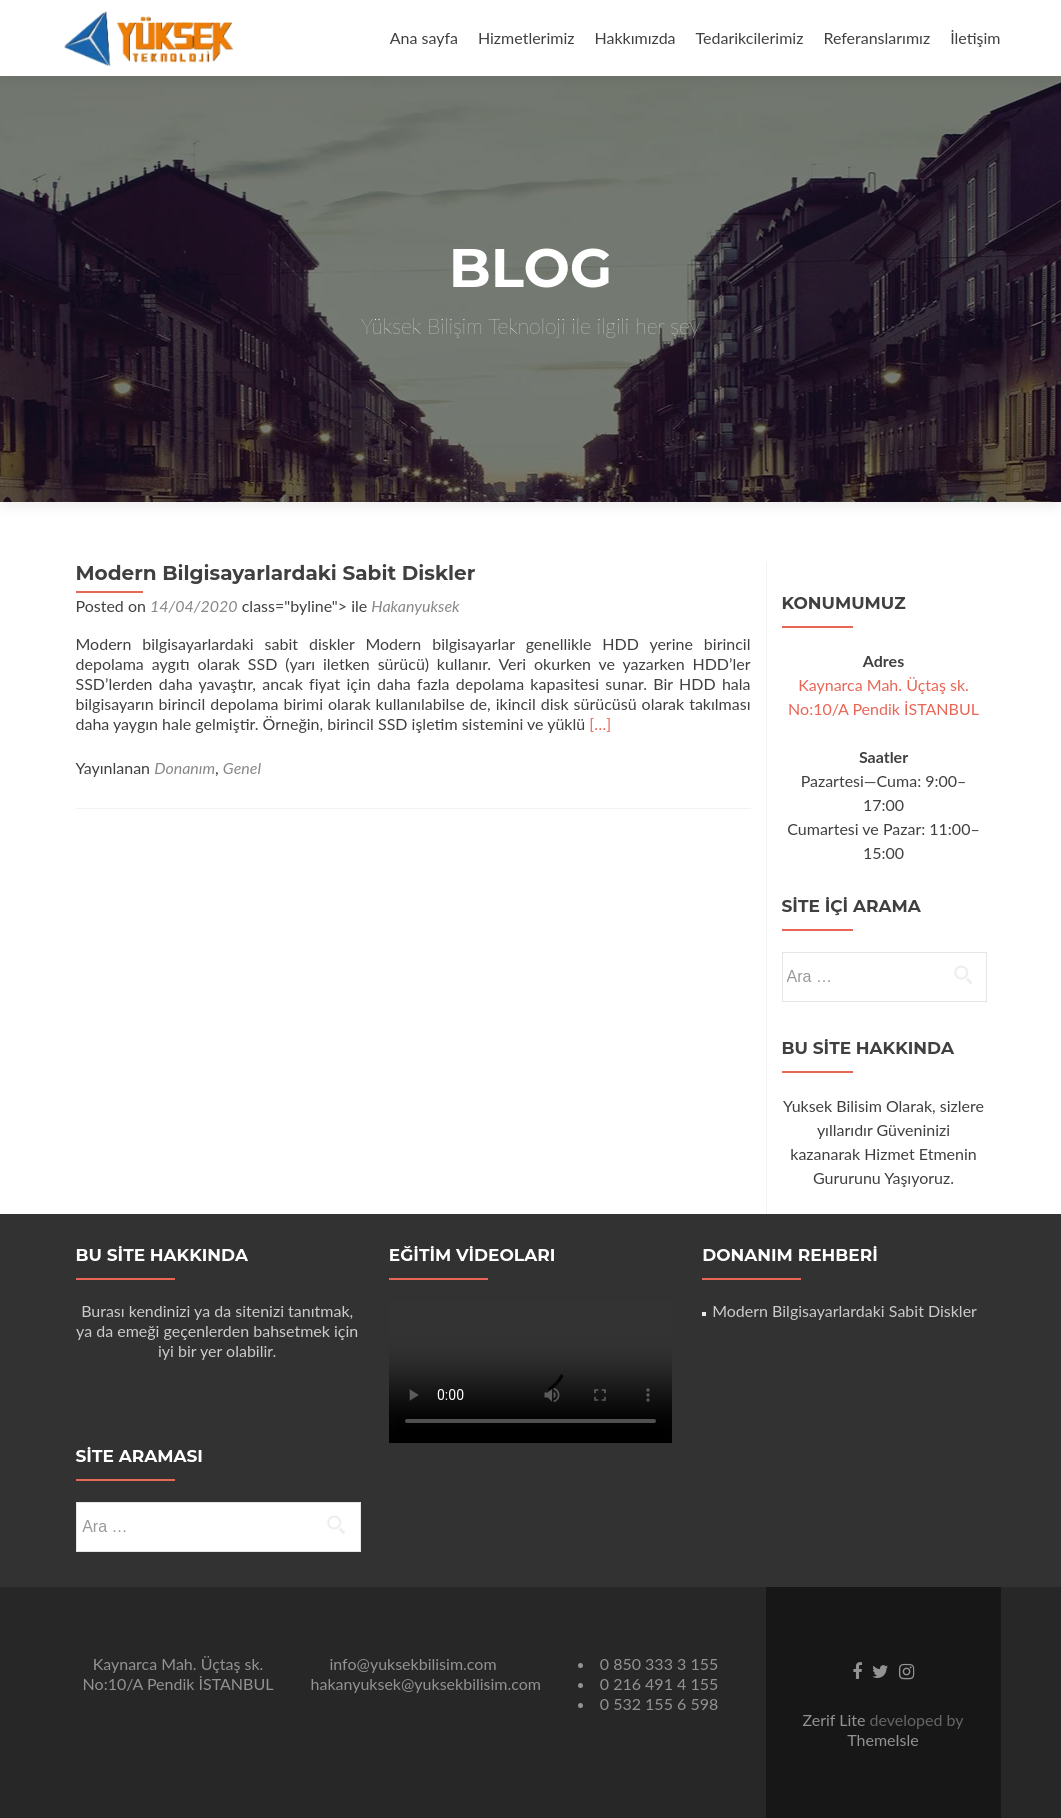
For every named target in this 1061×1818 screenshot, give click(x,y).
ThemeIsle (882, 1739)
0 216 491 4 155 (659, 1683)
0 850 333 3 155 (659, 1663)
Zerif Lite (835, 1719)
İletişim (975, 37)
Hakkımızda (635, 37)
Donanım (184, 767)
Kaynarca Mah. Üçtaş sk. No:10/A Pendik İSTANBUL (178, 1673)
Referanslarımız (876, 37)
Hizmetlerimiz (526, 37)
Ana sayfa (424, 37)
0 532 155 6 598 (659, 1703)
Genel (242, 767)
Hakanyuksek (415, 605)
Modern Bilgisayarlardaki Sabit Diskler (276, 573)
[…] (600, 723)
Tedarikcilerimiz (750, 37)
